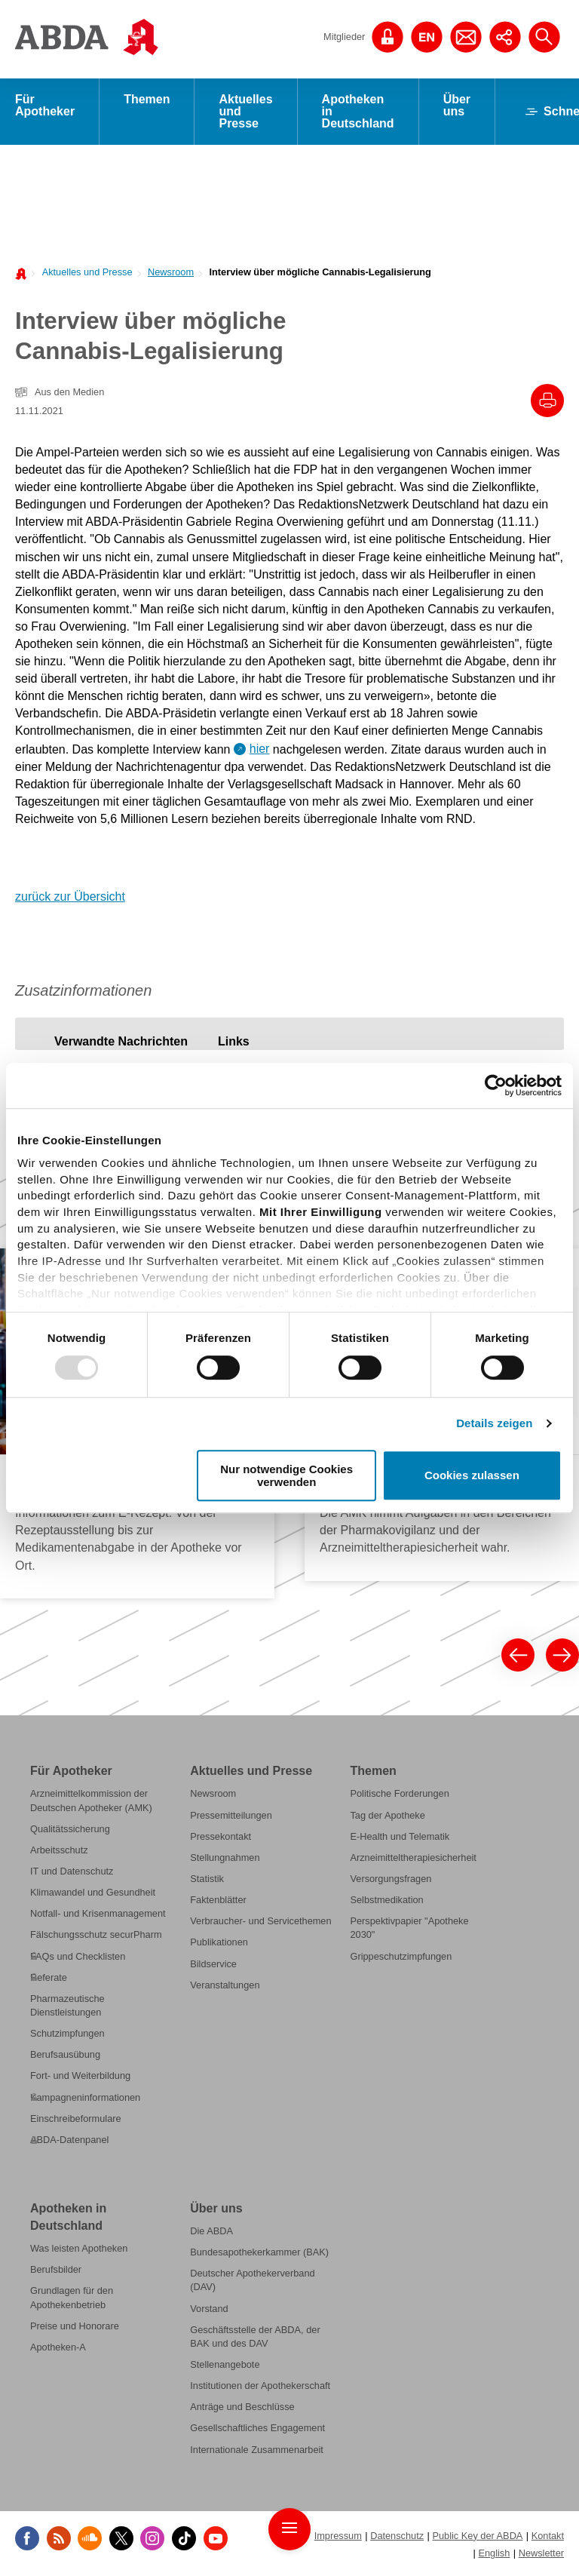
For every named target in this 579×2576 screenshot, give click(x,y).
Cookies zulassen (471, 1475)
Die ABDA (211, 2231)
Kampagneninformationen (85, 2097)
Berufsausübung (65, 2055)
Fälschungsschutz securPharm (96, 1935)
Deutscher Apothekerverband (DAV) (252, 2280)
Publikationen (219, 1942)
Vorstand (209, 2308)
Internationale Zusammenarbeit (256, 2449)
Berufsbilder (55, 2270)
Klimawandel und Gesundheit (92, 1893)
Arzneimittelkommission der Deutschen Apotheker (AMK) (91, 1800)
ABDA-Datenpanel (69, 2139)
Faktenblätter (218, 1900)
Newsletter (541, 2553)
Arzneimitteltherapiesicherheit (413, 1857)
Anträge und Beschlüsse (242, 2407)
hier (260, 748)
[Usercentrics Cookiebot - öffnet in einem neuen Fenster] (496, 1085)
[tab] (121, 1041)
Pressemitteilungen (231, 1815)
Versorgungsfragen (390, 1878)
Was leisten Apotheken (78, 2249)
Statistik (207, 1878)
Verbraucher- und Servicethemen (260, 1921)
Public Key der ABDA (477, 2535)
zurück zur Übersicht (70, 896)
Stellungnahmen (224, 1857)
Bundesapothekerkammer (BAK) (259, 2252)
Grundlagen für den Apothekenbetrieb (71, 2298)
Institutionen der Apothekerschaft (260, 2386)
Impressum (338, 2535)
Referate (48, 1977)
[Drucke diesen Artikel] (547, 400)
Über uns (456, 105)
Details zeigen (494, 1423)
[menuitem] (83, 271)
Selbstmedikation (386, 1900)
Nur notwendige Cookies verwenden (286, 1475)
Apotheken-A (58, 2347)
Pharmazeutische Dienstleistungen (67, 2005)
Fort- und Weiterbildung (80, 2076)
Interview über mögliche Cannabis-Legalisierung (319, 272)
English (494, 2553)
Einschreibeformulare (75, 2118)
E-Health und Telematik (399, 1836)
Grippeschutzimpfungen (401, 1956)
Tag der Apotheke (387, 1815)
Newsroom (171, 272)
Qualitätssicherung (70, 1829)
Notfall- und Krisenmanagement (98, 1914)
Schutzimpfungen (67, 2034)
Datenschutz (397, 2535)
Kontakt (548, 2535)
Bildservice (213, 1964)
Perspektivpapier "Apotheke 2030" (409, 1928)
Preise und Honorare (74, 2326)
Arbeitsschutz (59, 1850)
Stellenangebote (224, 2365)
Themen (147, 99)
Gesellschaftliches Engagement (257, 2428)
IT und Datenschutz (71, 1871)
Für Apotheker (45, 105)
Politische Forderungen (399, 1794)
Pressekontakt (220, 1836)
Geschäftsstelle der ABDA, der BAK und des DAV (255, 2336)
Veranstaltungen (224, 1985)
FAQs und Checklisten (77, 1956)
